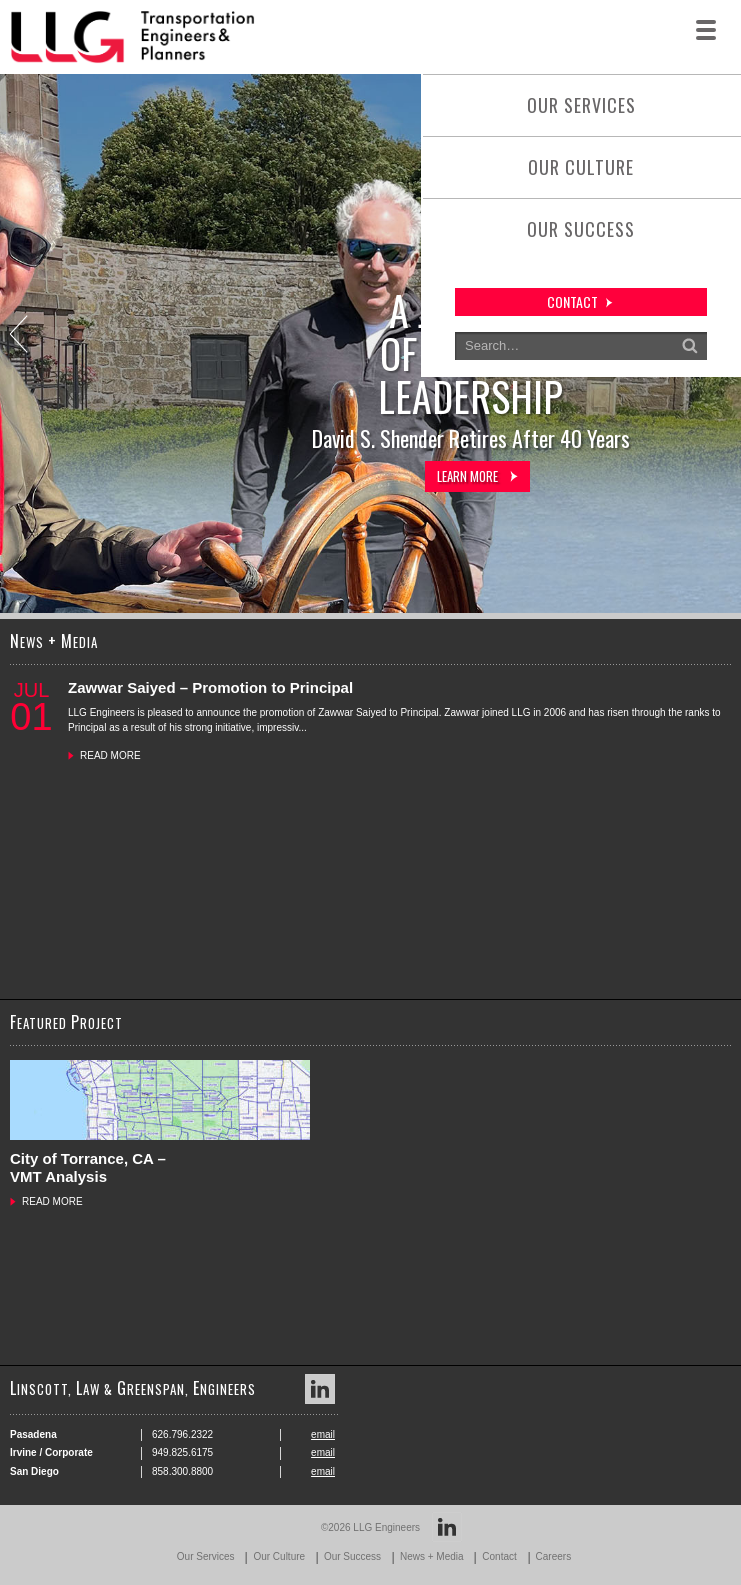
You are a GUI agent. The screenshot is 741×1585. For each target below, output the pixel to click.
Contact (499, 1556)
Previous (21, 336)
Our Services (581, 105)
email (323, 1434)
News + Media (432, 1556)
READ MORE (110, 755)
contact (572, 301)
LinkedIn (320, 1389)
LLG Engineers (386, 1527)
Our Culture (581, 167)
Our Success (581, 229)
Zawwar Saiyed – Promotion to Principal (210, 687)
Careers (554, 1556)
